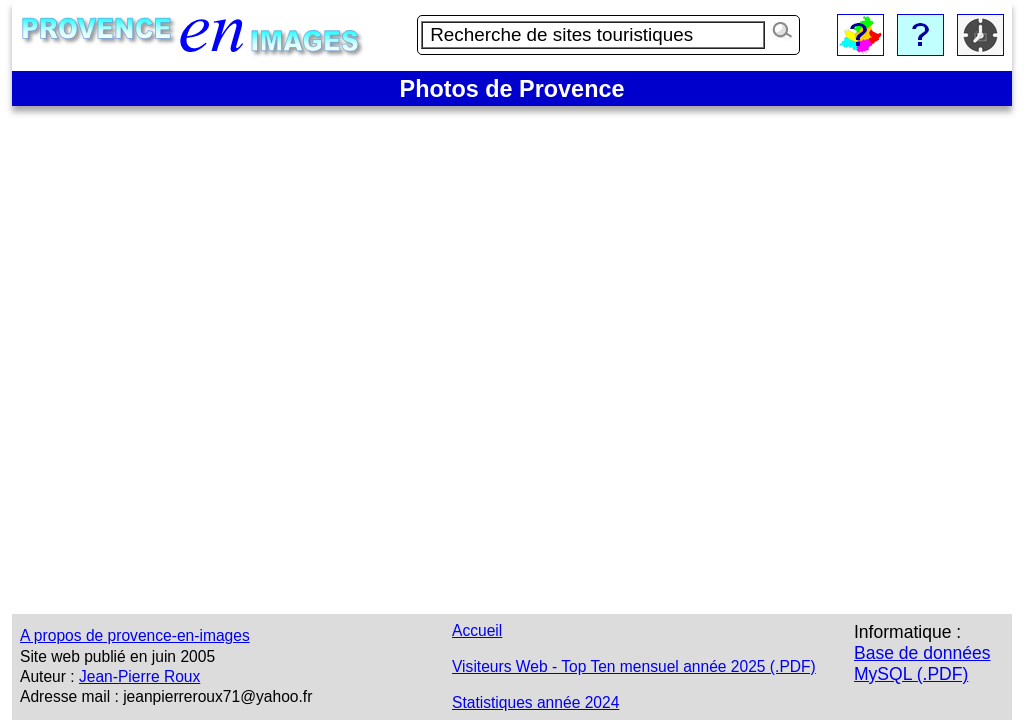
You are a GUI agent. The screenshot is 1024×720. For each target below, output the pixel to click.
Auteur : (47, 676)
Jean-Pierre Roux (139, 676)
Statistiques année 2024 (535, 702)
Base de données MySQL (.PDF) (922, 663)
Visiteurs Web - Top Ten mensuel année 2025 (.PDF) (634, 666)
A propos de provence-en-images (135, 635)
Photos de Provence (512, 89)
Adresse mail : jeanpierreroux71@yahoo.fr (166, 696)
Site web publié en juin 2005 (117, 656)
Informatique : (907, 632)
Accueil (477, 630)
